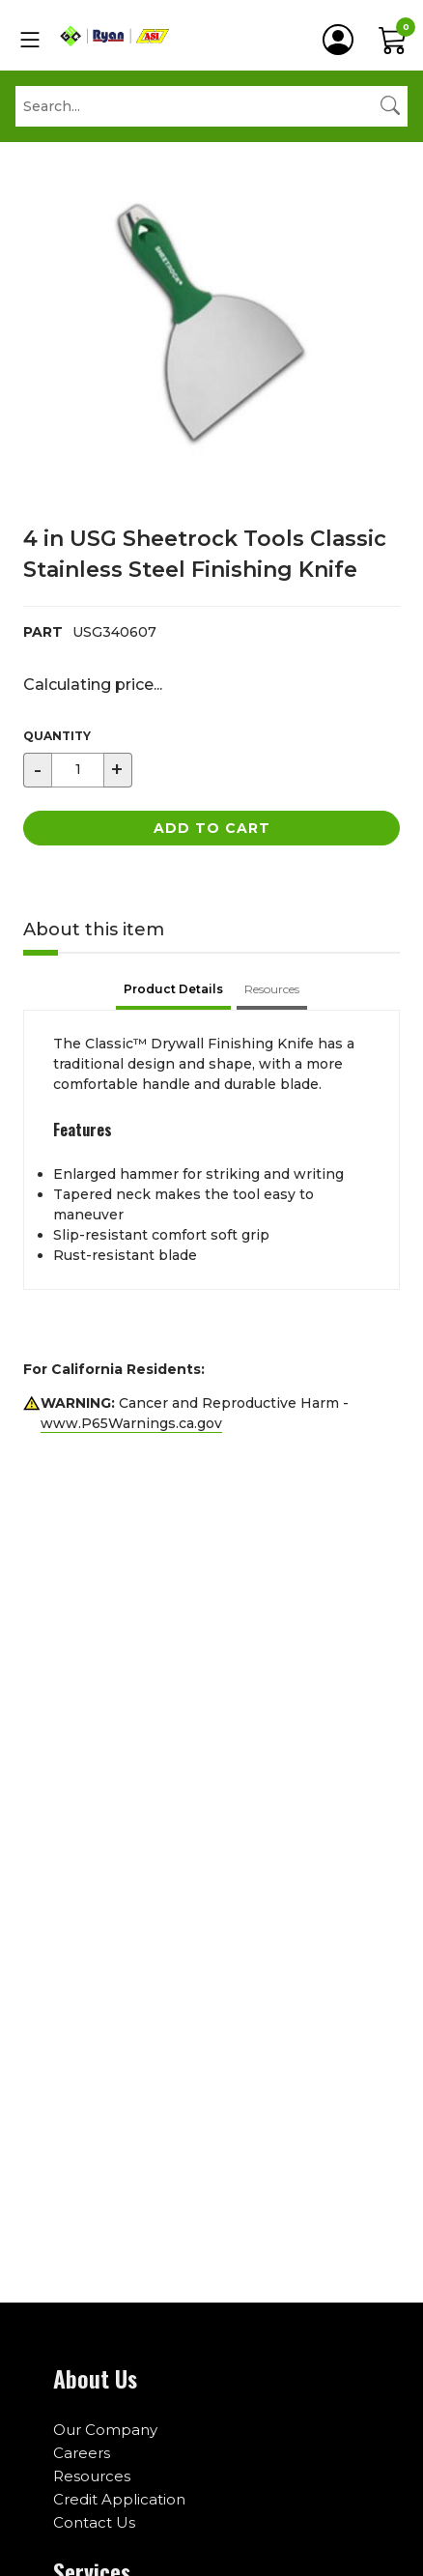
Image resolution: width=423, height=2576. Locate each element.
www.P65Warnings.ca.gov (131, 1423)
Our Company (105, 2429)
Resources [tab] (271, 989)
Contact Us (94, 2522)
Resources (91, 2476)
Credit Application (119, 2499)
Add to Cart (212, 828)
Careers (81, 2453)
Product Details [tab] (173, 989)
